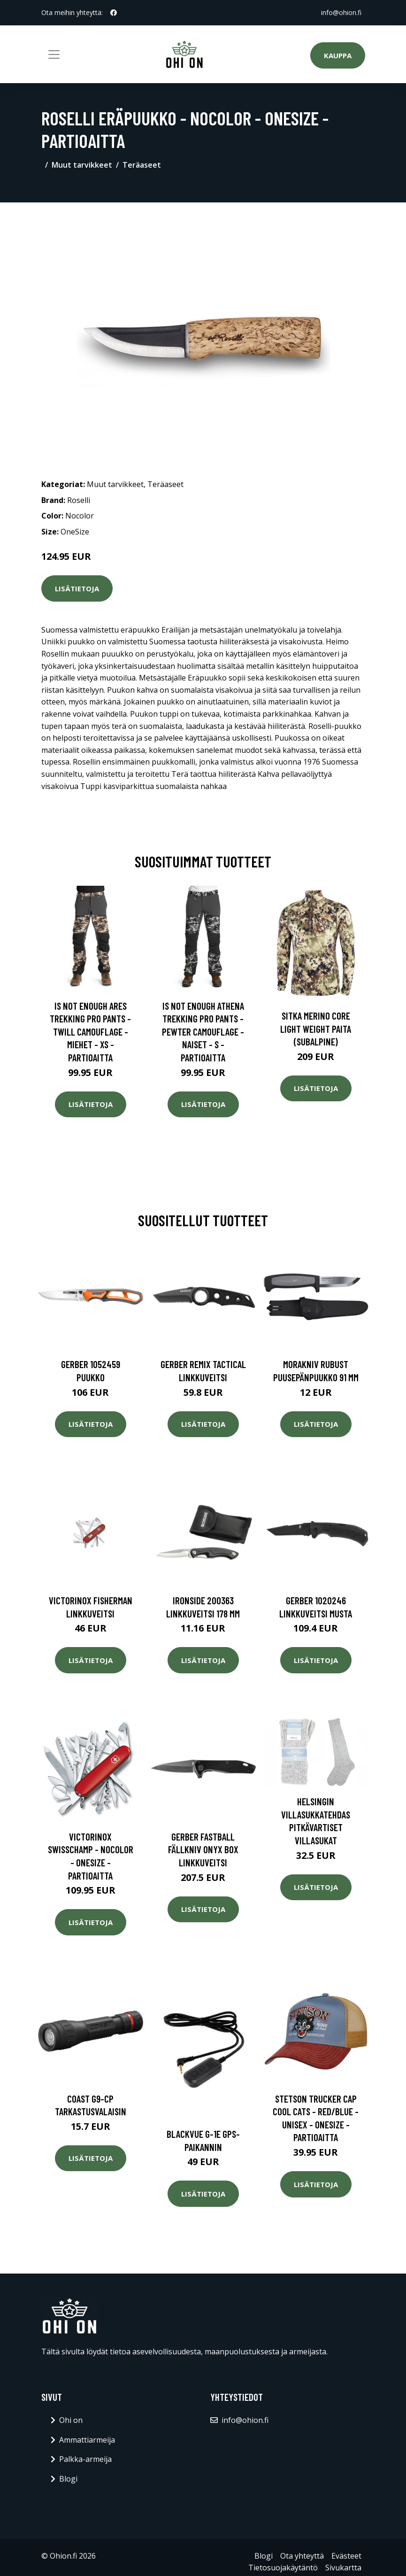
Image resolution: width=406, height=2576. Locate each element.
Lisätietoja (77, 588)
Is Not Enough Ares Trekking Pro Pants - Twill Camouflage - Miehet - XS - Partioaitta (90, 1031)
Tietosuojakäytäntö (283, 2567)
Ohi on (71, 2420)
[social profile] (114, 13)
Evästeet (346, 2556)
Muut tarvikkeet (82, 165)
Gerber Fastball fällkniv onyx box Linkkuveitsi (203, 1849)
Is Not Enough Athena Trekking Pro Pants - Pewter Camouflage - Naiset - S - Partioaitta (203, 1031)
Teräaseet (142, 165)
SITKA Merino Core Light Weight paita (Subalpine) (315, 1028)
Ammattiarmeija (87, 2440)
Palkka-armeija (85, 2459)
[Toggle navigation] (54, 54)
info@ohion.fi (341, 12)
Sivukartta (343, 2567)
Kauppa (338, 55)
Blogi (68, 2479)
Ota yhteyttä (302, 2556)
